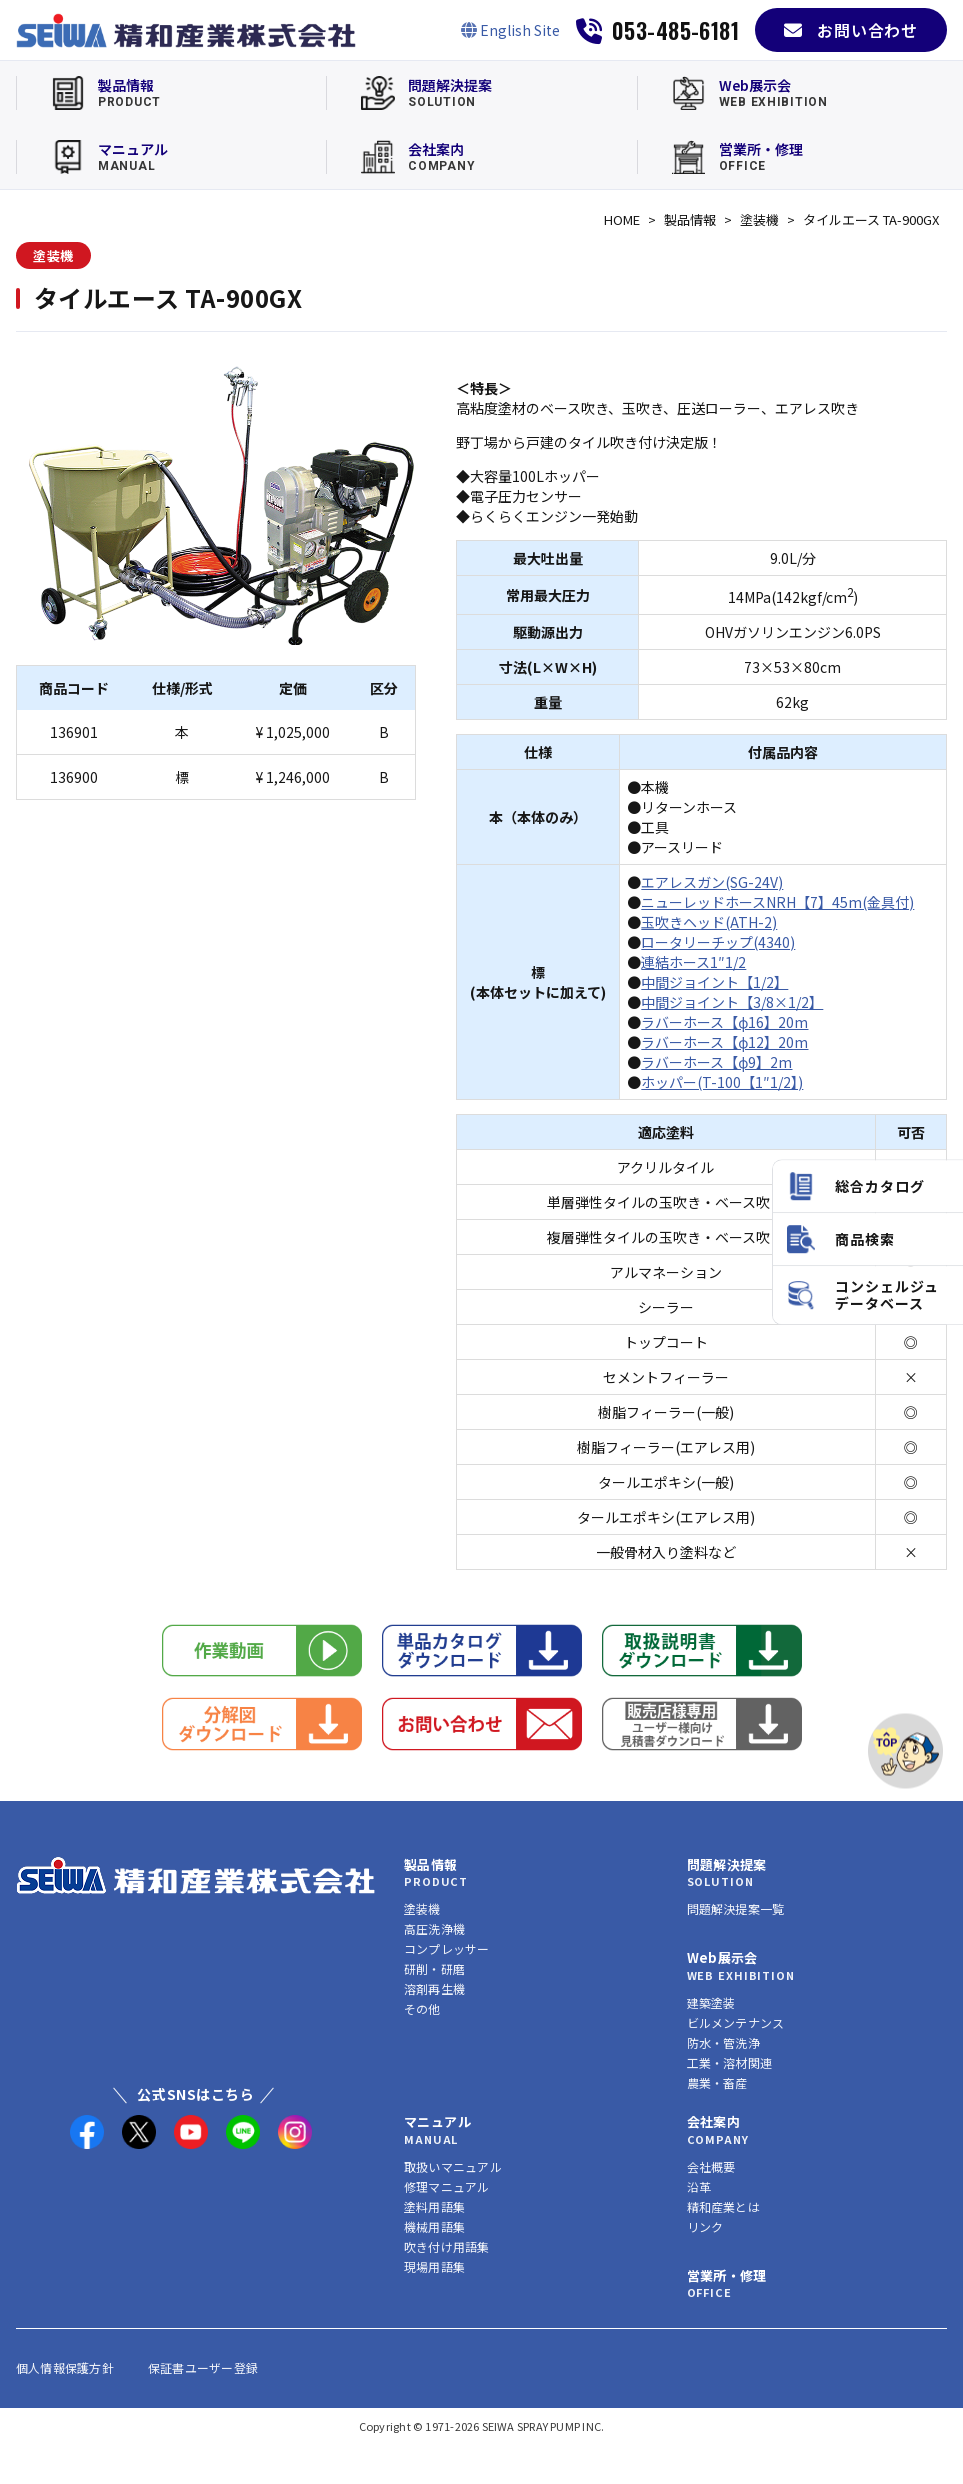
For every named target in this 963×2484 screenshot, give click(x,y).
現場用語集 (434, 2266)
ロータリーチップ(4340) (718, 942)
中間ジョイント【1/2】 (714, 982)
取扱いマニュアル (453, 2166)
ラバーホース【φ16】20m (724, 1022)
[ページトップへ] (905, 1751)
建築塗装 (711, 2002)
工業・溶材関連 (730, 2062)
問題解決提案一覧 (736, 1908)
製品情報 (690, 219)
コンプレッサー (447, 1948)
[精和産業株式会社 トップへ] (196, 1875)
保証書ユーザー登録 (203, 2367)
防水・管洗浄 (723, 2042)
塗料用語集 (434, 2206)
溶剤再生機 (434, 1988)
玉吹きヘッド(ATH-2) (709, 922)
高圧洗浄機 (434, 1928)
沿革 (699, 2186)
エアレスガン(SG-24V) (712, 882)
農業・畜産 (717, 2082)
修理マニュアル (447, 2186)
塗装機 (759, 219)
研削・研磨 (434, 1968)
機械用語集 (434, 2226)
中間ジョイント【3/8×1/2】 (732, 1002)
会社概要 (711, 2166)
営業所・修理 (727, 2275)
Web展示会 (722, 1957)
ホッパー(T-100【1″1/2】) (722, 1082)
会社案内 (714, 2121)
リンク (705, 2226)
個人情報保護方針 (65, 2367)
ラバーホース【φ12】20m (724, 1042)
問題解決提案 (727, 1864)
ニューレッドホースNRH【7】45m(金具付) (777, 902)
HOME (622, 219)
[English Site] (510, 30)
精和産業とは (723, 2206)
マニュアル (437, 2121)
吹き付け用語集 (447, 2246)
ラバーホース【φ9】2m (716, 1062)
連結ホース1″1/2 (693, 962)
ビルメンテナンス (736, 2022)
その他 (422, 2008)
